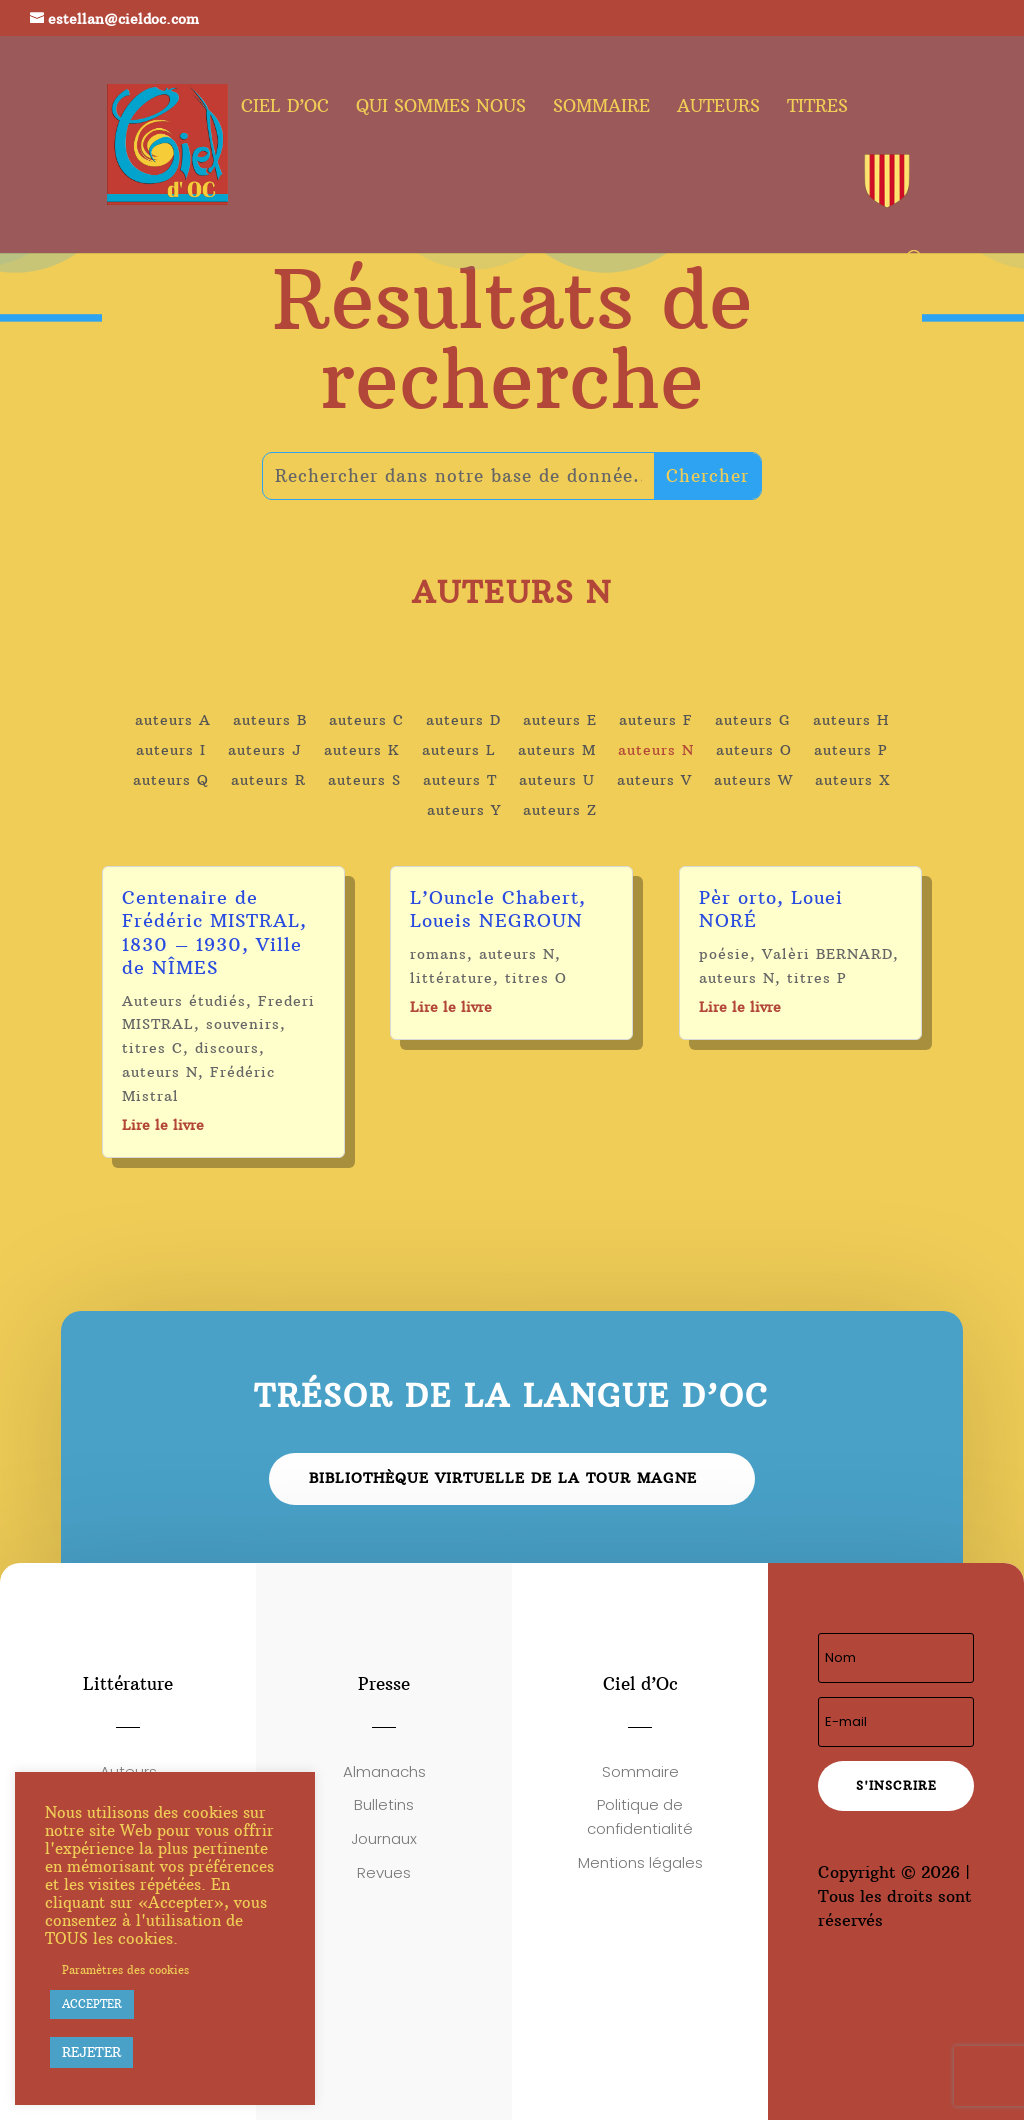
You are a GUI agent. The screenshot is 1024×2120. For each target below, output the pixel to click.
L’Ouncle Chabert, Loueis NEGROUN (498, 909)
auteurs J (265, 751)
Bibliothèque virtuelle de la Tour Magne (503, 1478)
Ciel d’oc (285, 108)
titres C (152, 1048)
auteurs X (853, 781)
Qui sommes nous (441, 108)
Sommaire (601, 108)
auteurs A (173, 721)
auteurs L (459, 751)
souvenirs (243, 1024)
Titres (817, 108)
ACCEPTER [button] (92, 2004)
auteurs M (557, 751)
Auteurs (718, 108)
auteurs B (270, 721)
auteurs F (656, 721)
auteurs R (268, 781)
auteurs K (362, 751)
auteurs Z (560, 811)
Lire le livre (163, 1125)
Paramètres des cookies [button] (125, 1970)
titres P (817, 978)
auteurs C (366, 721)
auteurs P (851, 751)
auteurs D (463, 721)
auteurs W (753, 781)
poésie (724, 954)
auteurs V (654, 781)
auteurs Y (464, 811)
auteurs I (171, 751)
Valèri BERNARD (827, 954)
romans (438, 954)
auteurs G (753, 721)
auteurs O (754, 751)
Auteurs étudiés (184, 1001)
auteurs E (560, 721)
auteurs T (460, 781)
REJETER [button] (91, 2052)
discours (227, 1048)
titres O (536, 978)
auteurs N (656, 751)
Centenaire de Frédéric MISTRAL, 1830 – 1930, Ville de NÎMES (214, 932)
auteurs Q (171, 781)
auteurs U (557, 781)
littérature (451, 978)
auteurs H (851, 721)
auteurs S (364, 781)
